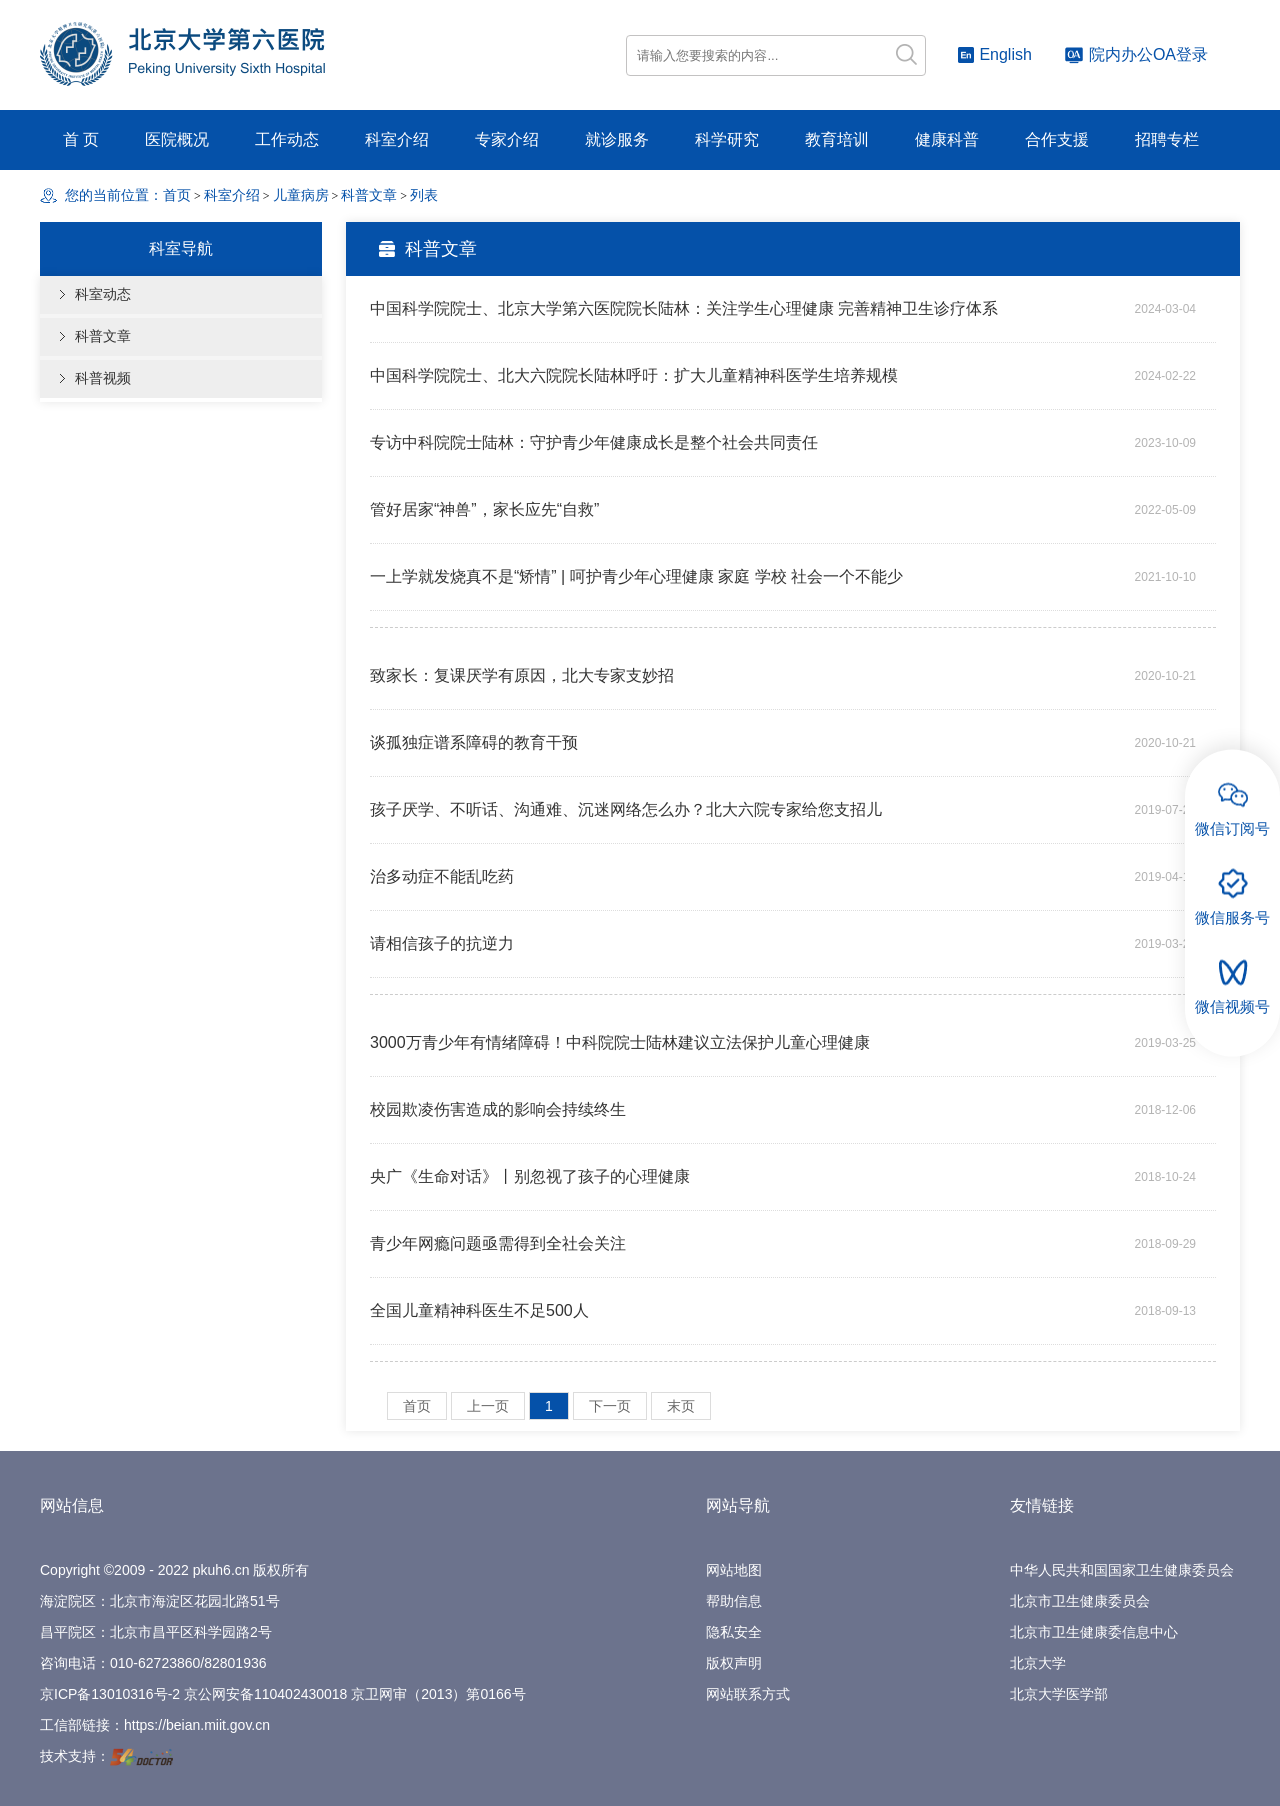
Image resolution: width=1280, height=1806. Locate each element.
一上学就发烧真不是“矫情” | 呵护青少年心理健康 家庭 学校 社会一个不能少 (636, 576)
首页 (177, 195)
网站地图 (734, 1570)
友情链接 (1042, 1505)
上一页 (488, 1406)
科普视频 (103, 378)
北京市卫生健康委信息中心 (1094, 1632)
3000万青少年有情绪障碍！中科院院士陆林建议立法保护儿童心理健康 (620, 1042)
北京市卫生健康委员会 (1080, 1601)
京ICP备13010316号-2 (110, 1694)
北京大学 (1038, 1663)
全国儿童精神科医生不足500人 (479, 1310)
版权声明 (734, 1663)
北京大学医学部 (1059, 1694)
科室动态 (103, 294)
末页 (681, 1406)
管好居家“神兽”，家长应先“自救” (484, 509)
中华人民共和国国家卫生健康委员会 (1122, 1570)
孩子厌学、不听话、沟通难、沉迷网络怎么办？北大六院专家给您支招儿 (626, 809)
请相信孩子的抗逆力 (442, 943)
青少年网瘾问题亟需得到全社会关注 (498, 1243)
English (994, 54)
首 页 (81, 139)
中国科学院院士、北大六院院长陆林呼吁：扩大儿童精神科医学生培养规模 (634, 375)
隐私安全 (734, 1632)
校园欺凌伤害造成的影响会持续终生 (498, 1109)
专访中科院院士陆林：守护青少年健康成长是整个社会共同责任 (594, 442)
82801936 (235, 1663)
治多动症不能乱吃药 (442, 876)
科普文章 (103, 336)
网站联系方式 (748, 1694)
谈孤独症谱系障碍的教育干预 (474, 742)
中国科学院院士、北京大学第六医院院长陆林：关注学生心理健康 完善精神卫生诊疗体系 (684, 308)
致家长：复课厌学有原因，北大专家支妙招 (522, 675)
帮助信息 (734, 1601)
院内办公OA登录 (1136, 55)
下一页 (610, 1406)
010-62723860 (155, 1663)
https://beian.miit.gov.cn (197, 1725)
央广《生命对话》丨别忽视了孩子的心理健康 (530, 1176)
